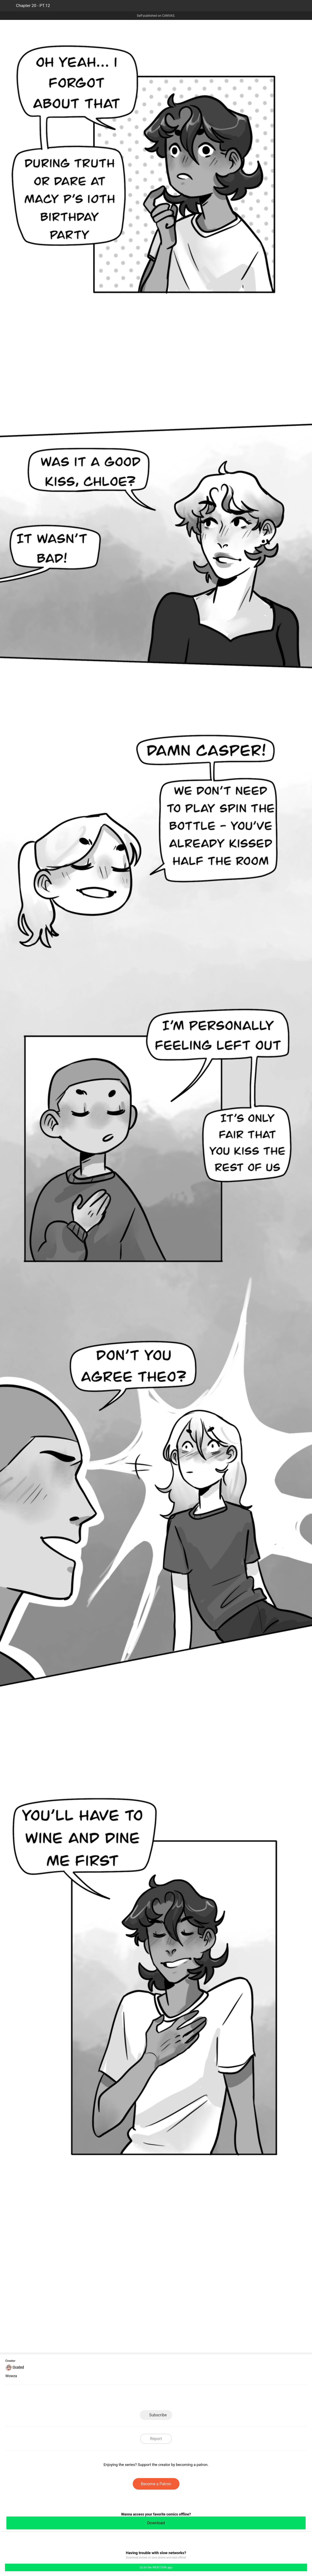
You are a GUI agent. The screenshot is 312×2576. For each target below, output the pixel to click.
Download (156, 2522)
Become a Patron (156, 2483)
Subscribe (158, 2415)
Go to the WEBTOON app (156, 2567)
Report (156, 2438)
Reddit (192, 2398)
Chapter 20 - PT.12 (33, 5)
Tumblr (174, 2398)
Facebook (138, 2398)
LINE (120, 2398)
